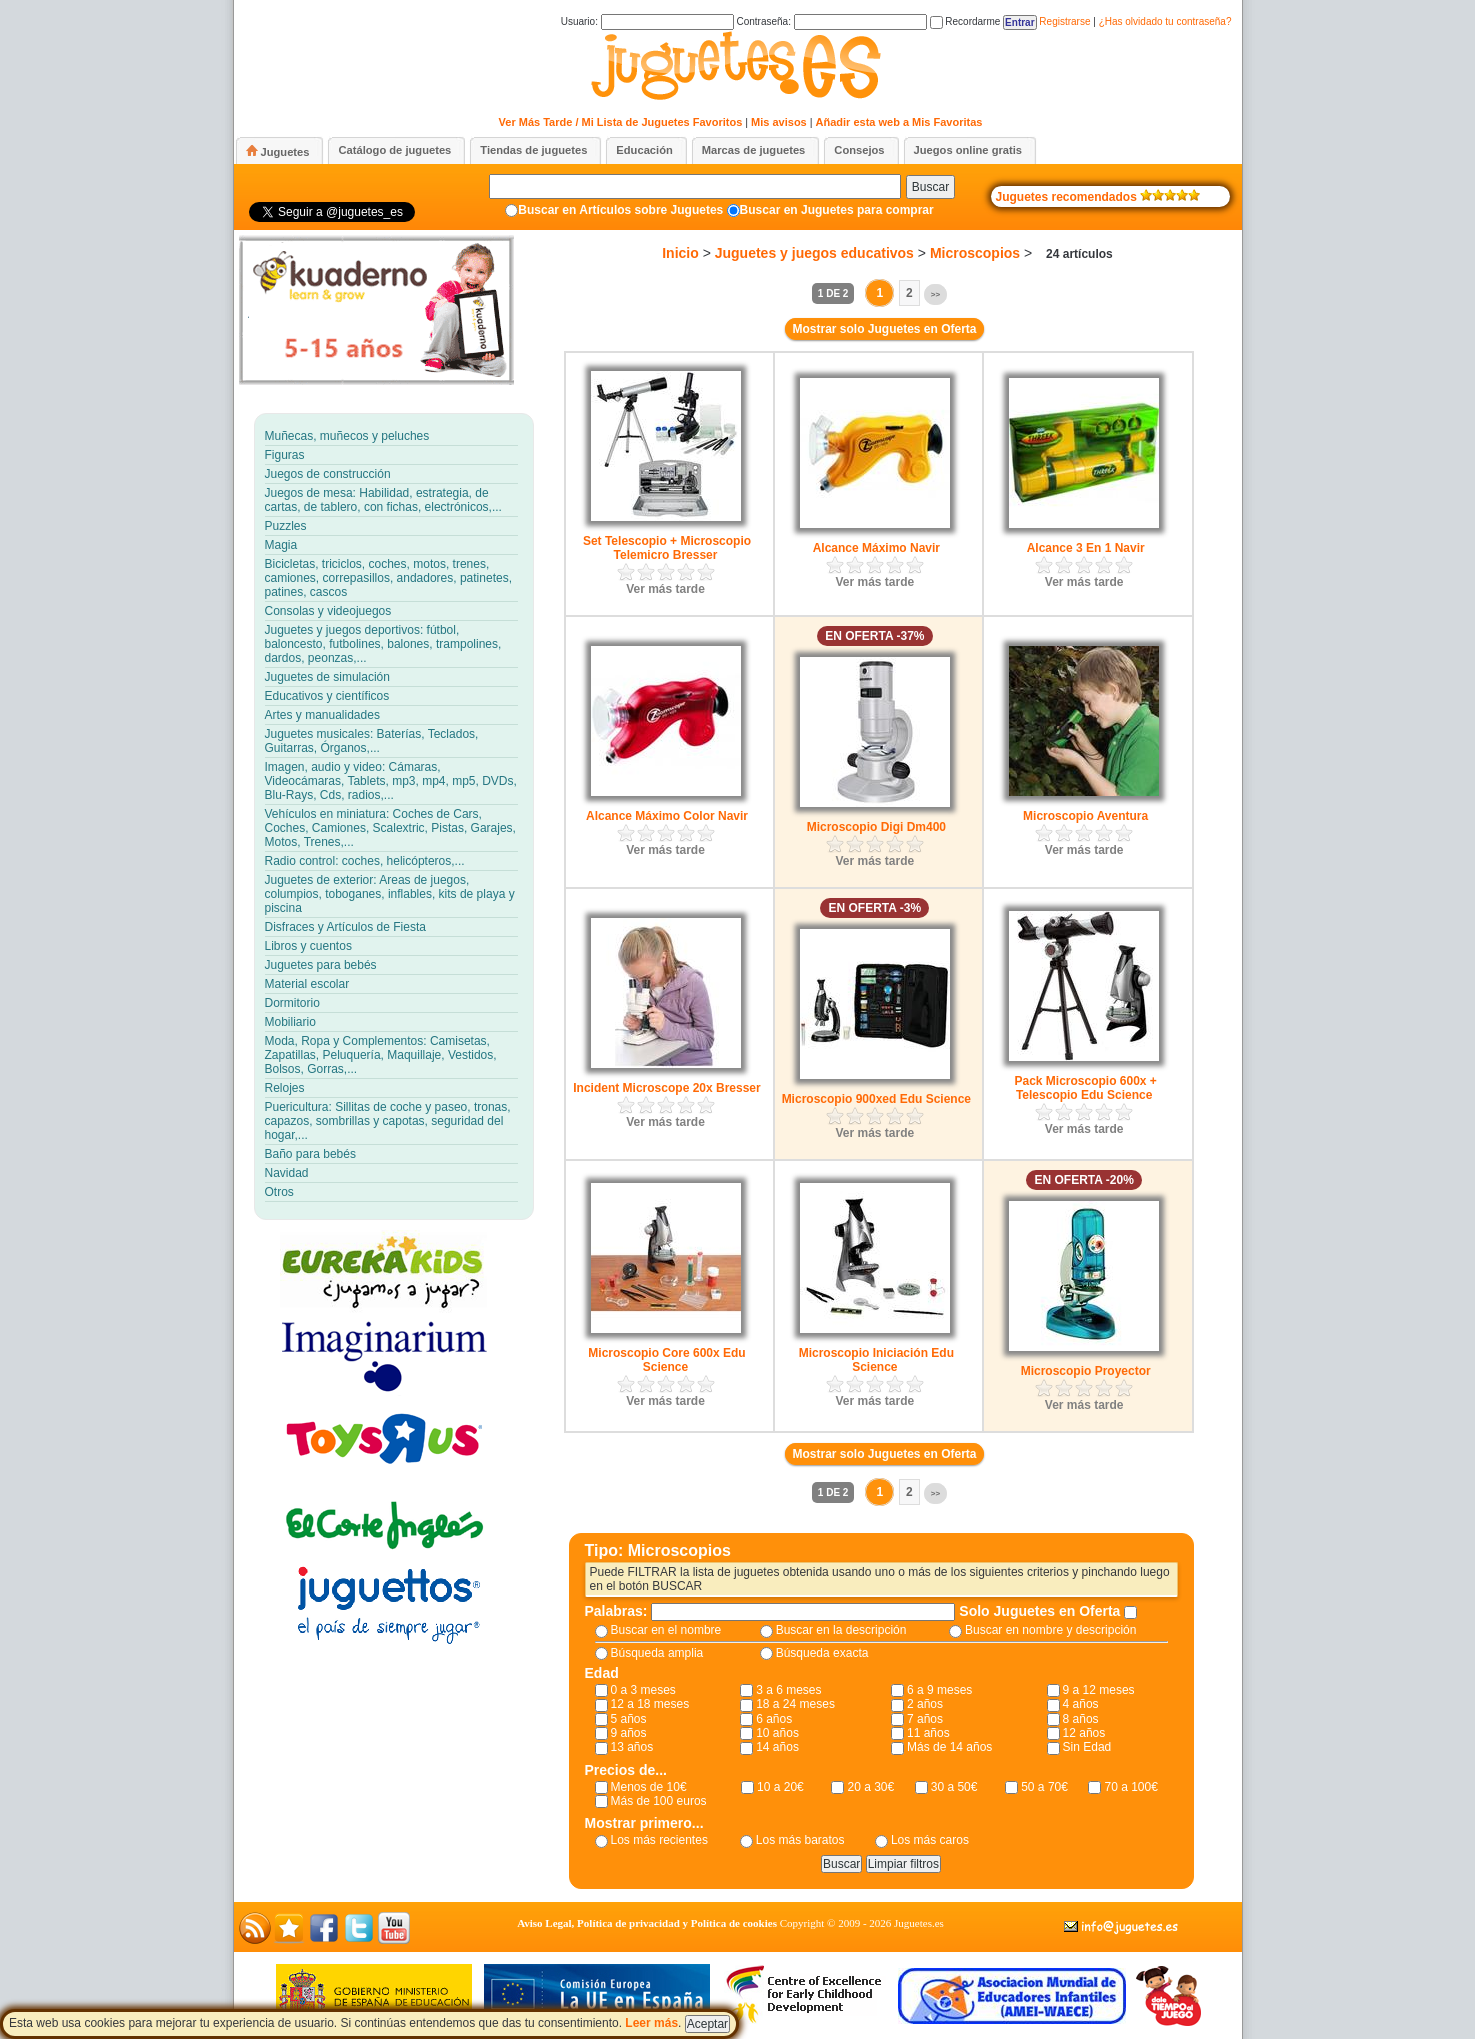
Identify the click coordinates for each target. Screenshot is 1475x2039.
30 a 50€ (954, 1787)
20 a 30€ (870, 1787)
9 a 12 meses (1099, 1690)
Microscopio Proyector (1086, 1371)
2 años (925, 1704)
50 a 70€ (1044, 1787)
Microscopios (975, 253)
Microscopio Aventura (1085, 816)
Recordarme (965, 21)
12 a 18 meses (650, 1704)
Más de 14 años (949, 1747)
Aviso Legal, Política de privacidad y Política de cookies (647, 1923)
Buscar (930, 187)
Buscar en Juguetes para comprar (837, 210)
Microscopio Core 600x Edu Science (666, 1360)
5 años (629, 1719)
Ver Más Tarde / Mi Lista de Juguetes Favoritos (621, 122)
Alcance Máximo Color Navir (667, 816)
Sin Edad (1087, 1747)
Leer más (651, 2023)
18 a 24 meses (795, 1704)
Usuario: (647, 21)
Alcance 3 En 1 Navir (1086, 548)
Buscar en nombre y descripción (1050, 1630)
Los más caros (930, 1840)
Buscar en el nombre (666, 1630)
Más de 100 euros (659, 1801)
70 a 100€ (1130, 1787)
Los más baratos (800, 1840)
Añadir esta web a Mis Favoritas (899, 122)
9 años (629, 1733)
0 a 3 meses (643, 1690)
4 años (1081, 1704)
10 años (777, 1733)
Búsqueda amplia (657, 1653)
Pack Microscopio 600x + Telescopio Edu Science (1085, 1088)
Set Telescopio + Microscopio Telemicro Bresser (667, 548)
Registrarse (1064, 21)
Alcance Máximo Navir (876, 548)
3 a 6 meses (788, 1690)
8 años (1081, 1719)
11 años (928, 1733)
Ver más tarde (665, 589)
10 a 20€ (780, 1787)
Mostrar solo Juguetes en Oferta (884, 329)
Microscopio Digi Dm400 (876, 827)
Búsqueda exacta (822, 1653)
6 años (774, 1719)
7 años (925, 1719)
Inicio (680, 253)
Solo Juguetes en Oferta (1041, 1611)
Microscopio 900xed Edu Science (876, 1099)
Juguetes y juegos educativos (814, 253)
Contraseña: (831, 21)
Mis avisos (779, 122)
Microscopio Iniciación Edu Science (876, 1360)
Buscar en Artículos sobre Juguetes (620, 210)
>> (935, 294)
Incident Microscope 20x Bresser (666, 1088)
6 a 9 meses (939, 1690)
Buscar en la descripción (841, 1630)
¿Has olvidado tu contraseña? (1165, 21)
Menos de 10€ (649, 1787)
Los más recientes (659, 1840)
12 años (1084, 1733)
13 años (632, 1747)
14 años (777, 1747)
